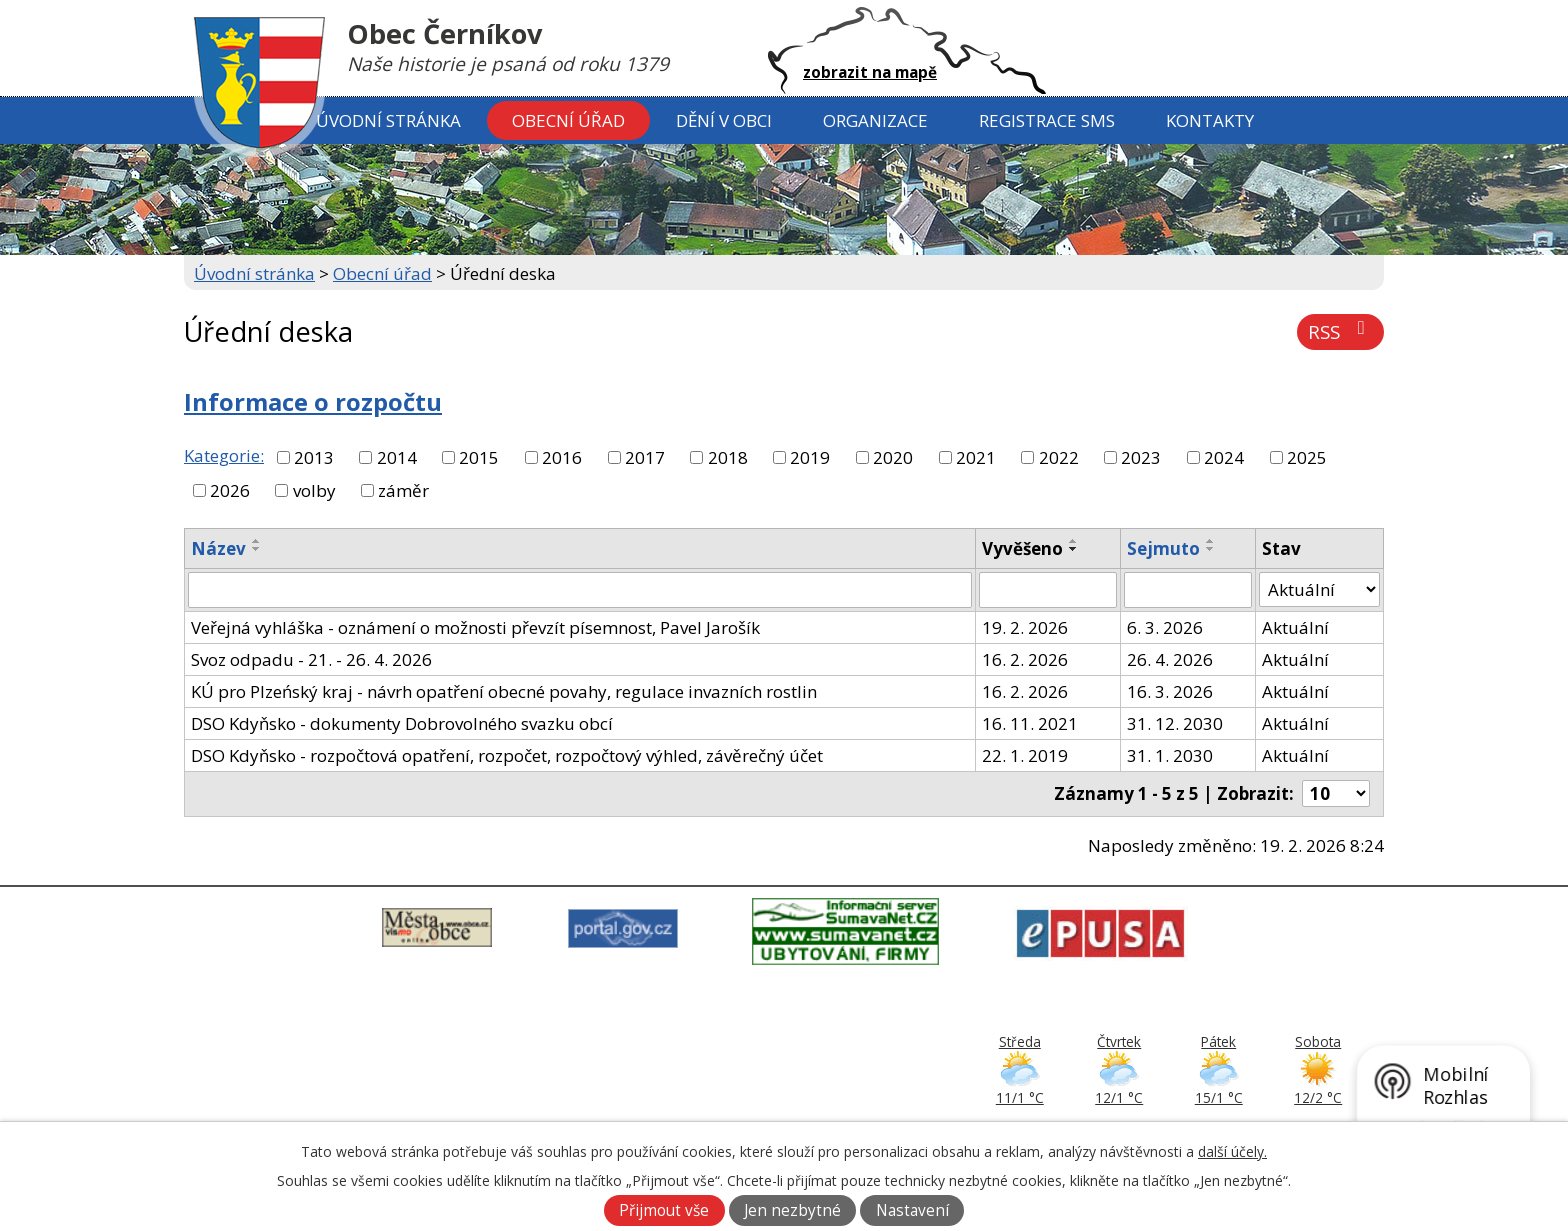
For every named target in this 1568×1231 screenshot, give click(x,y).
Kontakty (1210, 120)
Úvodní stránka (388, 120)
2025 (1307, 457)
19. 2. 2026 (1025, 627)
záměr (403, 490)
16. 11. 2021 (1030, 723)
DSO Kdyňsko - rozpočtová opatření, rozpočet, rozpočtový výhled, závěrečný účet (507, 755)
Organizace (875, 120)
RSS (1340, 331)
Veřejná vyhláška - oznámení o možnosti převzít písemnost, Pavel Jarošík (475, 627)
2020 (893, 457)
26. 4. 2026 (1170, 659)
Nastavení (912, 1210)
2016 (562, 457)
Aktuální (1295, 627)
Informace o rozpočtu (313, 402)
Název (218, 548)
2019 (810, 457)
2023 (1141, 457)
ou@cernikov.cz (710, 1103)
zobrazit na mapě (870, 72)
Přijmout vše (664, 1210)
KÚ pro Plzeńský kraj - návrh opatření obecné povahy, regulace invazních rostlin (504, 691)
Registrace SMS (1047, 120)
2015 (479, 457)
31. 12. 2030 (1175, 723)
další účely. (1232, 1151)
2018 (728, 457)
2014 (397, 457)
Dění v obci (724, 120)
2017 (645, 457)
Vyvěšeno (1022, 548)
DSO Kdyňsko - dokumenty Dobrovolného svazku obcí (402, 723)
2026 (230, 490)
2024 (1224, 457)
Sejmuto (1163, 548)
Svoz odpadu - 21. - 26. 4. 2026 (311, 659)
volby (314, 490)
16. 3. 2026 (1170, 691)
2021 (976, 457)
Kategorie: (224, 455)
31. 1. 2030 (1170, 755)
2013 (314, 457)
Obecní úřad (568, 120)
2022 (1059, 457)
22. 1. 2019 (1025, 755)
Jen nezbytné (792, 1210)
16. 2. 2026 (1025, 659)
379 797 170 (706, 1080)
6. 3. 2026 (1165, 627)
